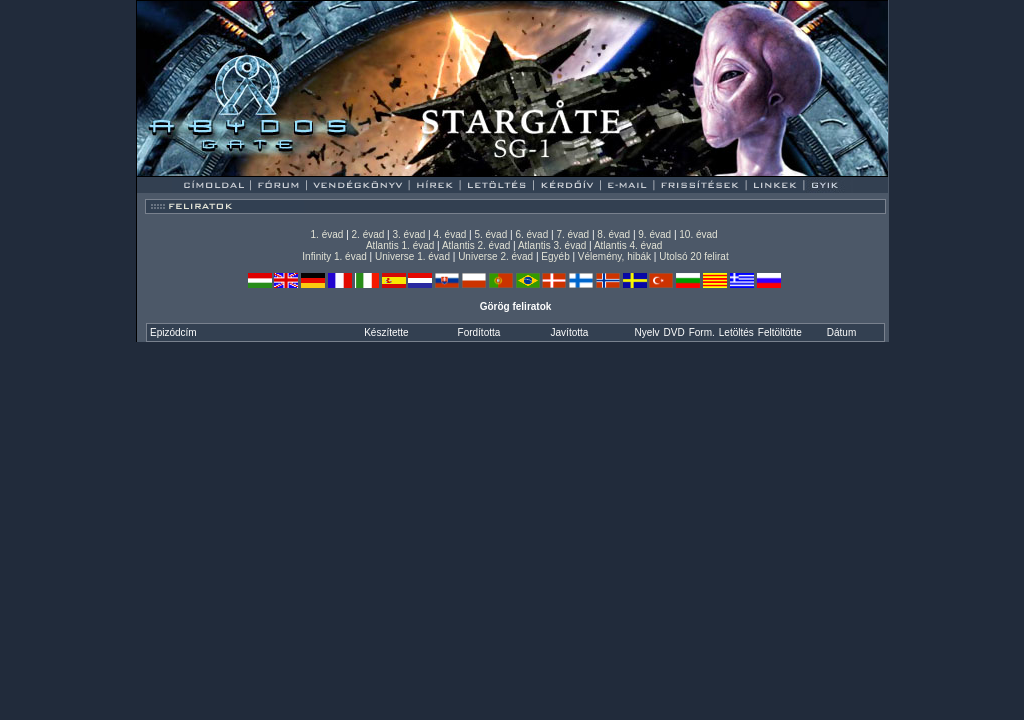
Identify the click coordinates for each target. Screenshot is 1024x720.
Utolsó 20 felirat (693, 256)
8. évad (613, 234)
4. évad (449, 234)
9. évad (654, 234)
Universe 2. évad (495, 256)
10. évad (698, 234)
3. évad (409, 234)
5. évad (490, 234)
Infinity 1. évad (334, 256)
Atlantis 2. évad (476, 245)
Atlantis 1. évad (400, 245)
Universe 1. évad (412, 256)
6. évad (531, 234)
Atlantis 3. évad (552, 245)
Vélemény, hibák (614, 256)
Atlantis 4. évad (628, 245)
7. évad (572, 234)
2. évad (368, 234)
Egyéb (555, 256)
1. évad (327, 234)
